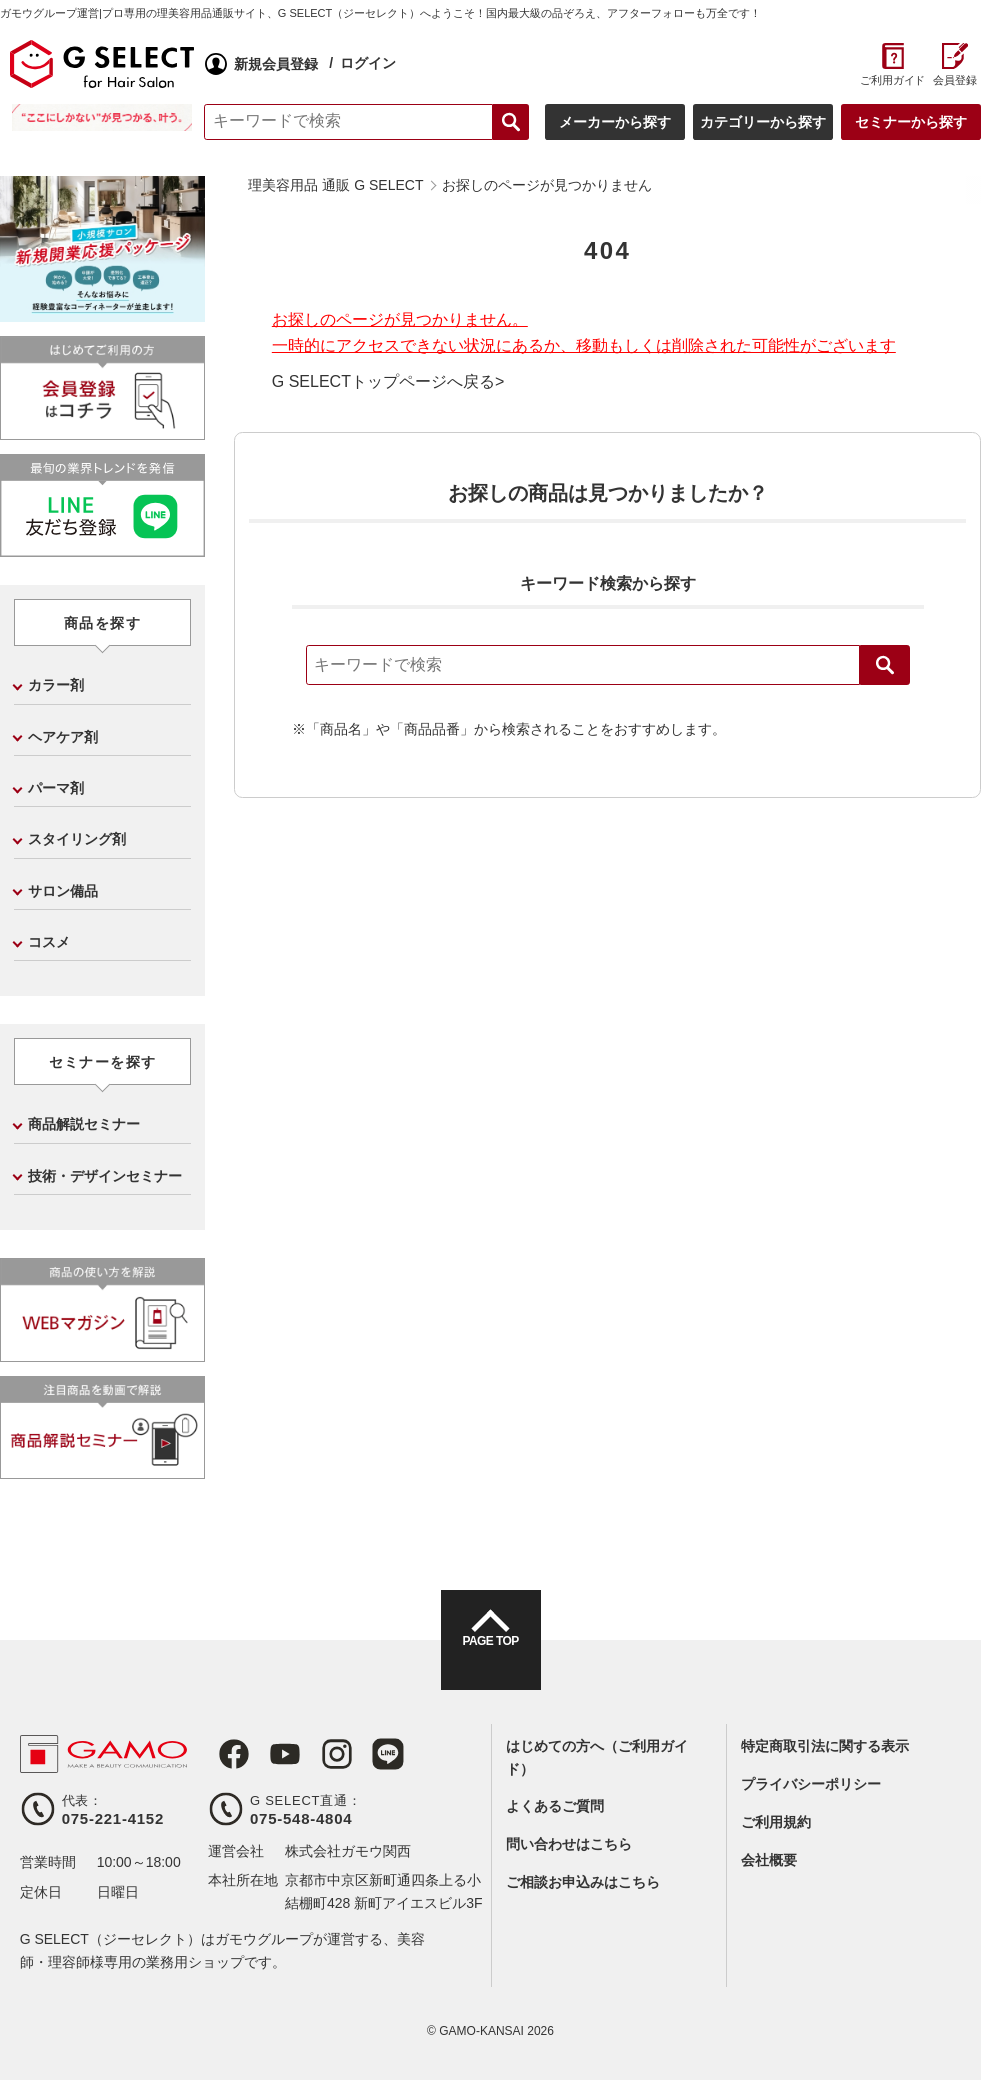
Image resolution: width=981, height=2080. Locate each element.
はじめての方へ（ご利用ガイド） (597, 1757)
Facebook (224, 1754)
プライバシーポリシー (811, 1784)
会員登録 (948, 80)
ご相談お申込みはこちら (583, 1882)
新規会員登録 (280, 64)
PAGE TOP (490, 1658)
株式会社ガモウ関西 (348, 1851)
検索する (504, 122)
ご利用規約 (776, 1822)
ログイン (372, 63)
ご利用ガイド (885, 80)
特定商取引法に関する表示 (825, 1746)
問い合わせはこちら (569, 1844)
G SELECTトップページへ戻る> (388, 382)
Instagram (316, 1754)
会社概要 (769, 1860)
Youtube (270, 1754)
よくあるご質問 (555, 1806)
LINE (362, 1754)
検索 (885, 665)
